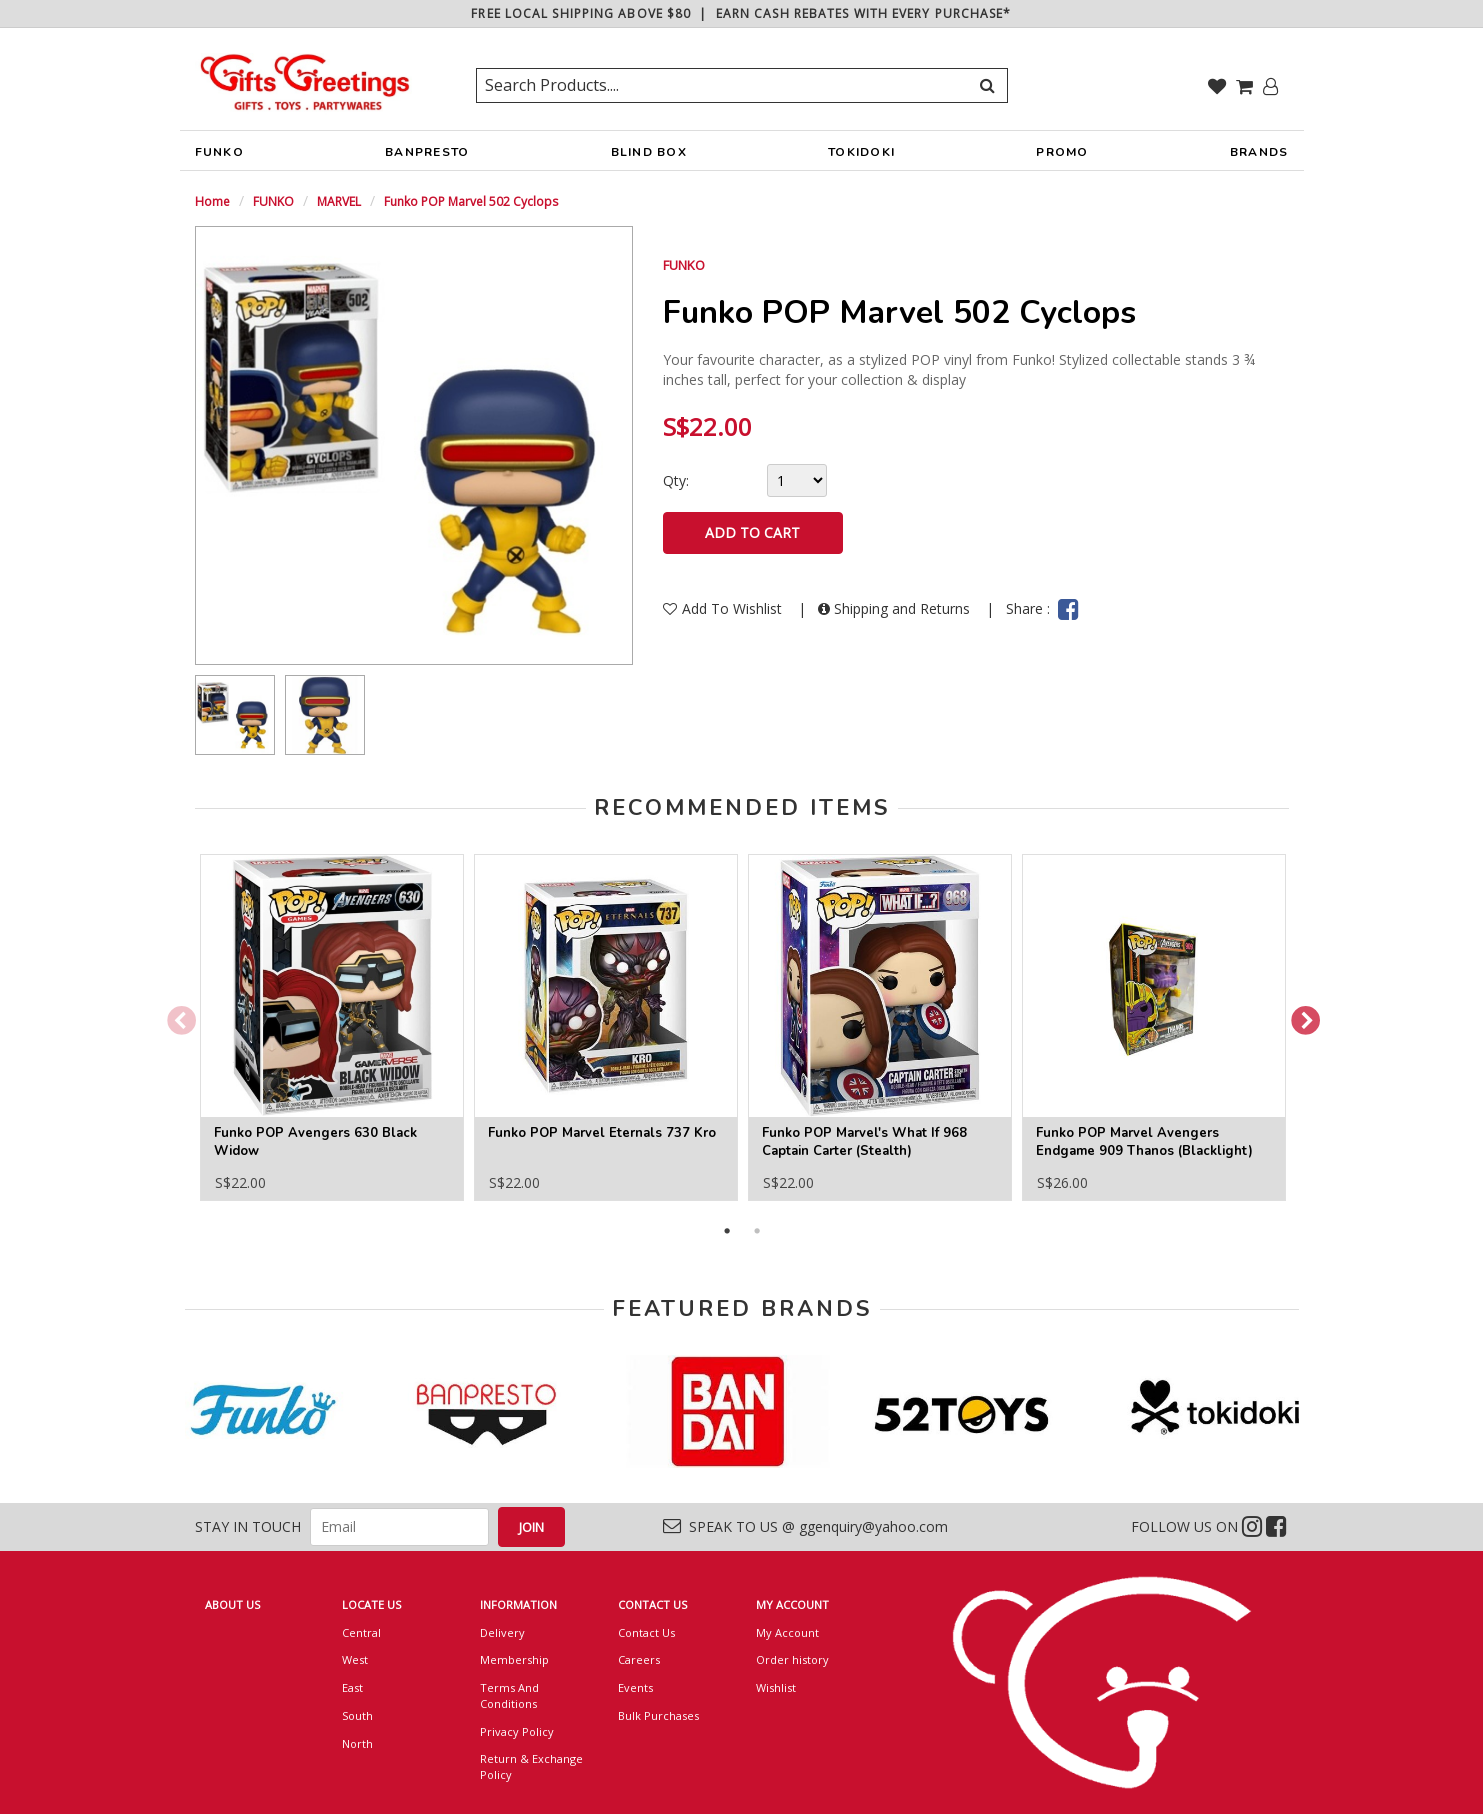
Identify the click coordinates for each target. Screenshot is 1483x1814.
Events (635, 1687)
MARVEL (339, 201)
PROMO (1062, 152)
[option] (235, 715)
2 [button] (757, 1231)
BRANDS (1259, 157)
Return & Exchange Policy (531, 1766)
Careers (639, 1659)
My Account (787, 1632)
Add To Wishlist (724, 608)
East (352, 1687)
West (355, 1659)
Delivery (502, 1632)
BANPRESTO (427, 157)
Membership (514, 1659)
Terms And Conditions (509, 1695)
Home (212, 201)
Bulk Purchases (658, 1715)
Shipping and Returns (896, 608)
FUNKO (219, 157)
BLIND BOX (649, 152)
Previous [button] (175, 1016)
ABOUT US (232, 1604)
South (357, 1715)
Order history (792, 1659)
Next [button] (1299, 1016)
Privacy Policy (517, 1731)
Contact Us (646, 1632)
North (357, 1743)
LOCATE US (371, 1604)
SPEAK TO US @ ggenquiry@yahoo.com (805, 1526)
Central (361, 1632)
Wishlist (776, 1687)
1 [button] (727, 1231)
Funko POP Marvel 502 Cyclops (471, 201)
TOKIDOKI (861, 157)
